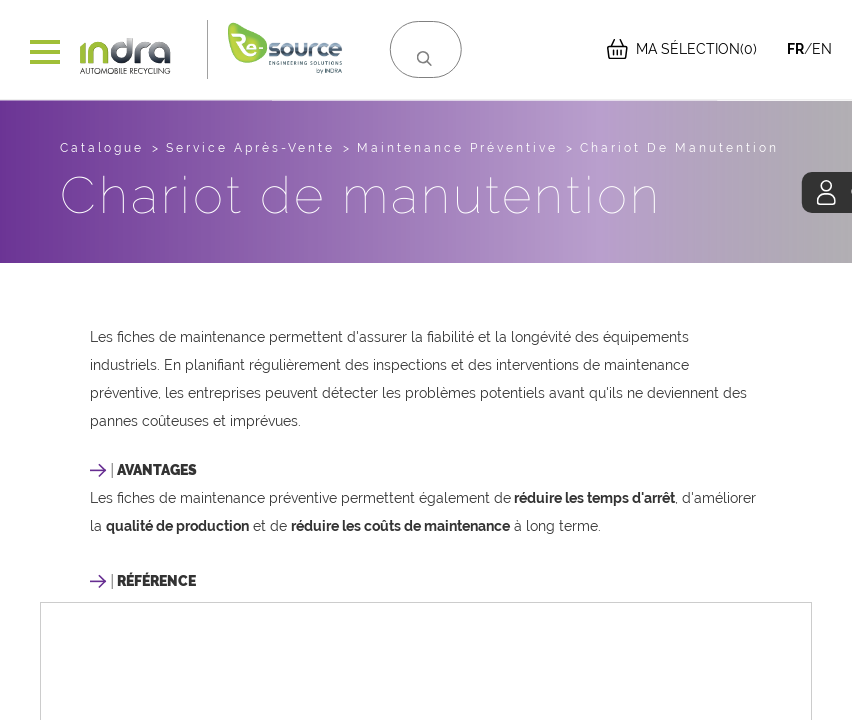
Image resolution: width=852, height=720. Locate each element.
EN (822, 49)
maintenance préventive (457, 148)
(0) (682, 49)
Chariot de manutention (679, 148)
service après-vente (250, 148)
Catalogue (102, 148)
